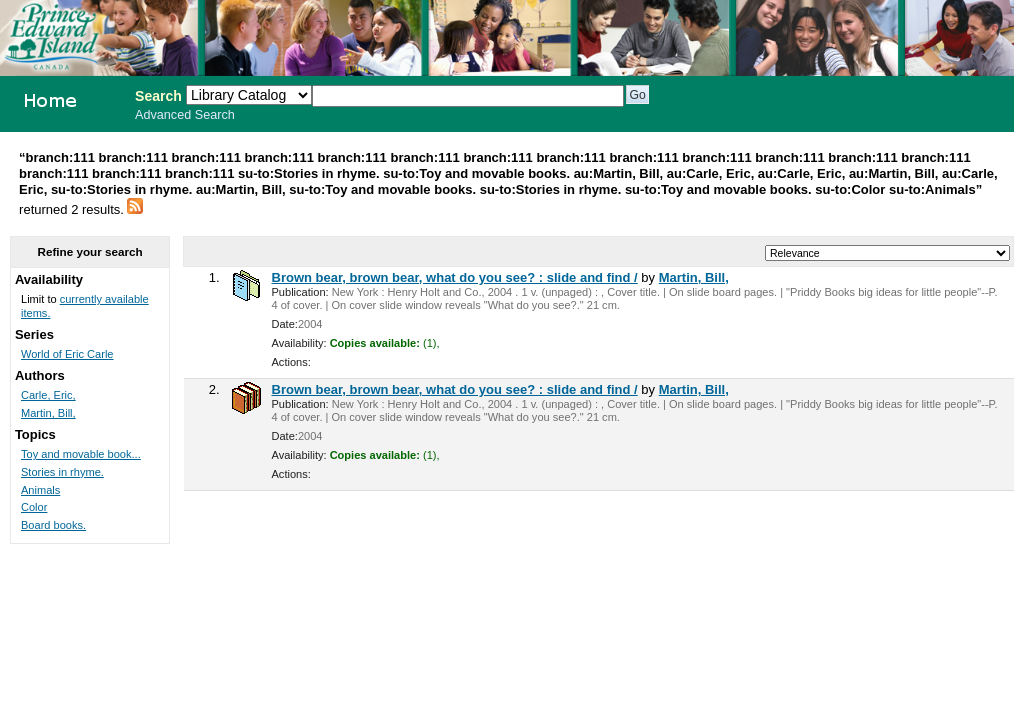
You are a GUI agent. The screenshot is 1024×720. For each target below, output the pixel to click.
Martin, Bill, (694, 277)
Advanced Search (185, 115)
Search (158, 96)
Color (34, 507)
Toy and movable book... (81, 454)
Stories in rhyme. (62, 472)
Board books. (53, 525)
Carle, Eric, (48, 395)
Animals (40, 490)
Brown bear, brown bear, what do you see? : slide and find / (455, 277)
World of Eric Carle (67, 354)
